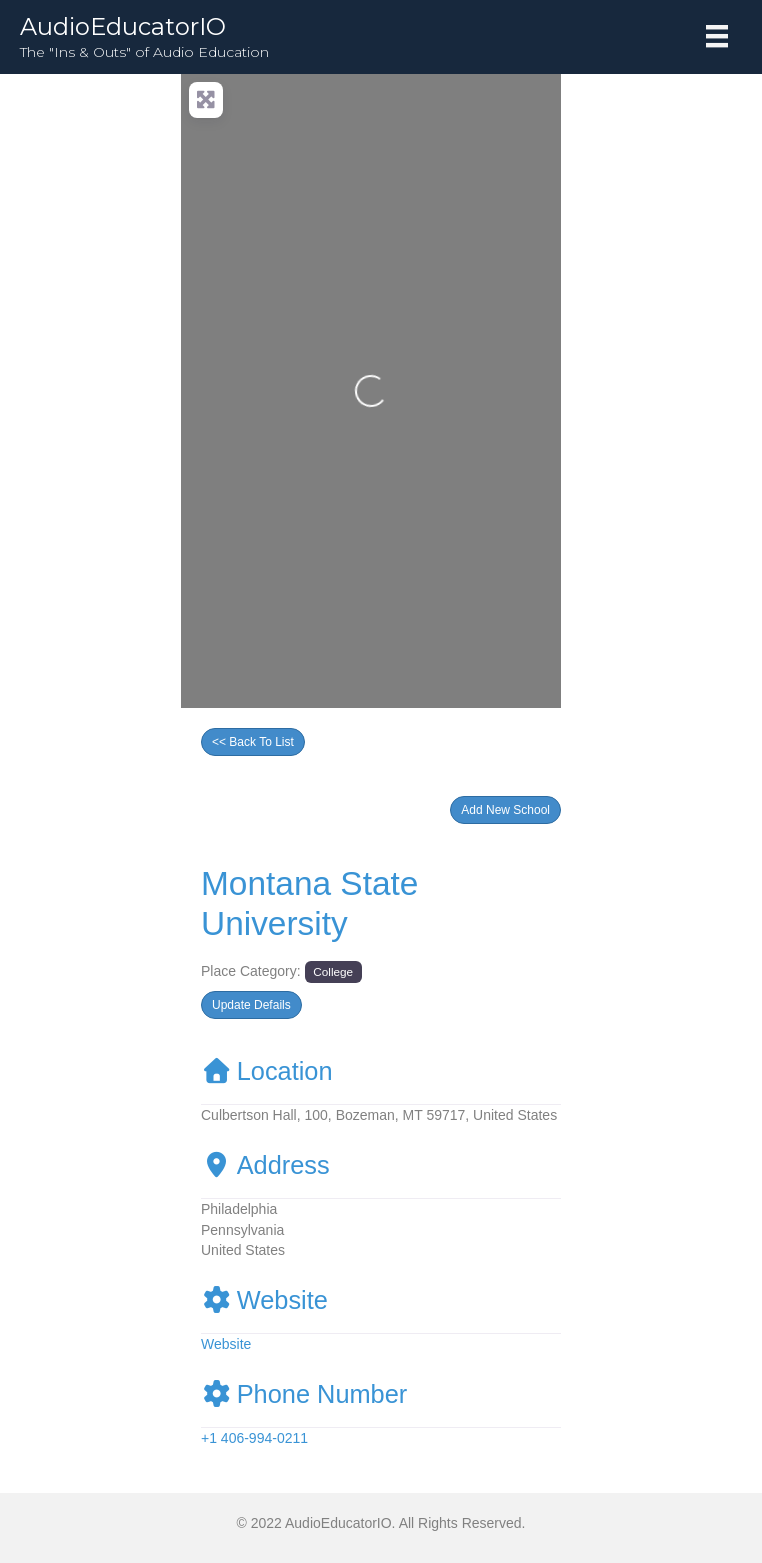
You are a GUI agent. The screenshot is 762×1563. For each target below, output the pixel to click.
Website (264, 1300)
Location (267, 1071)
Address (265, 1165)
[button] (505, 810)
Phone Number (304, 1394)
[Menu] (717, 36)
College (333, 971)
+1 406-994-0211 (254, 1438)
